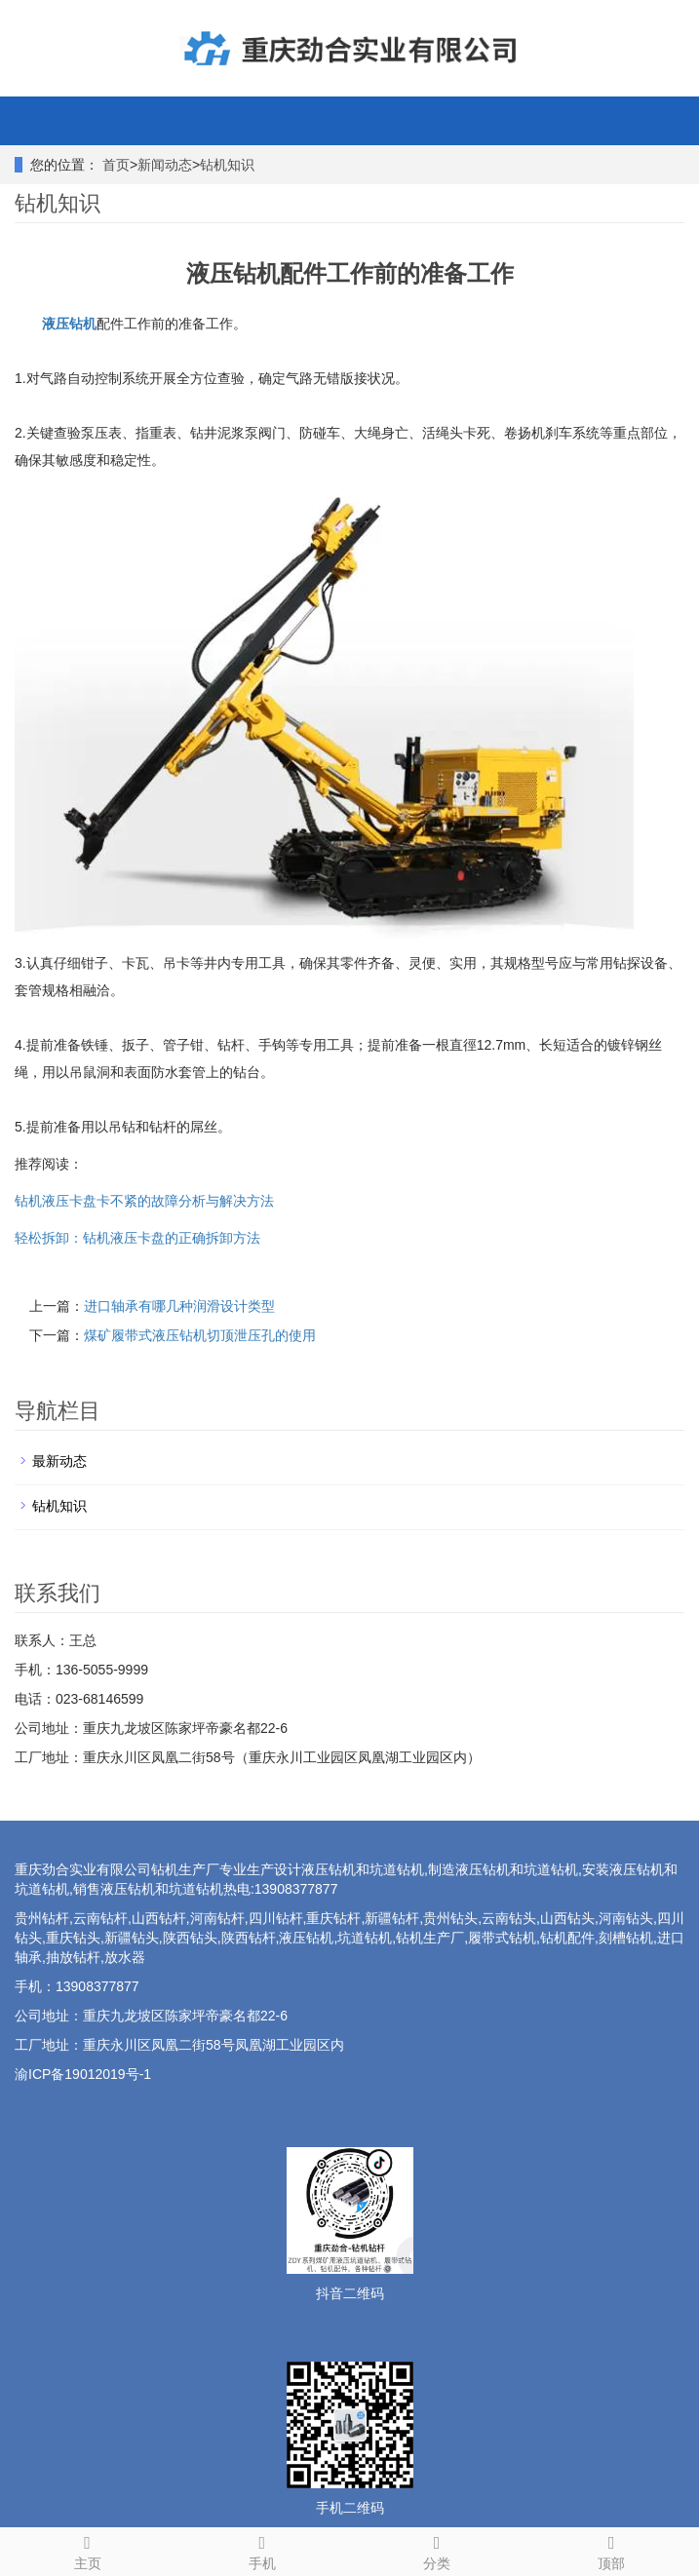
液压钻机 (69, 323)
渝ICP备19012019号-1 (83, 2074)
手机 (262, 2549)
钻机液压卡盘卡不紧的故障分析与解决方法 (144, 1201)
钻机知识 (227, 165)
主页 (87, 2549)
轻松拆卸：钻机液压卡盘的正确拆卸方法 (137, 1238)
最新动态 (59, 1461)
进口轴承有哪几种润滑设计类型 (179, 1306)
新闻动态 (164, 165)
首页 (116, 165)
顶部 (611, 2549)
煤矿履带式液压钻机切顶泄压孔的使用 (200, 1335)
